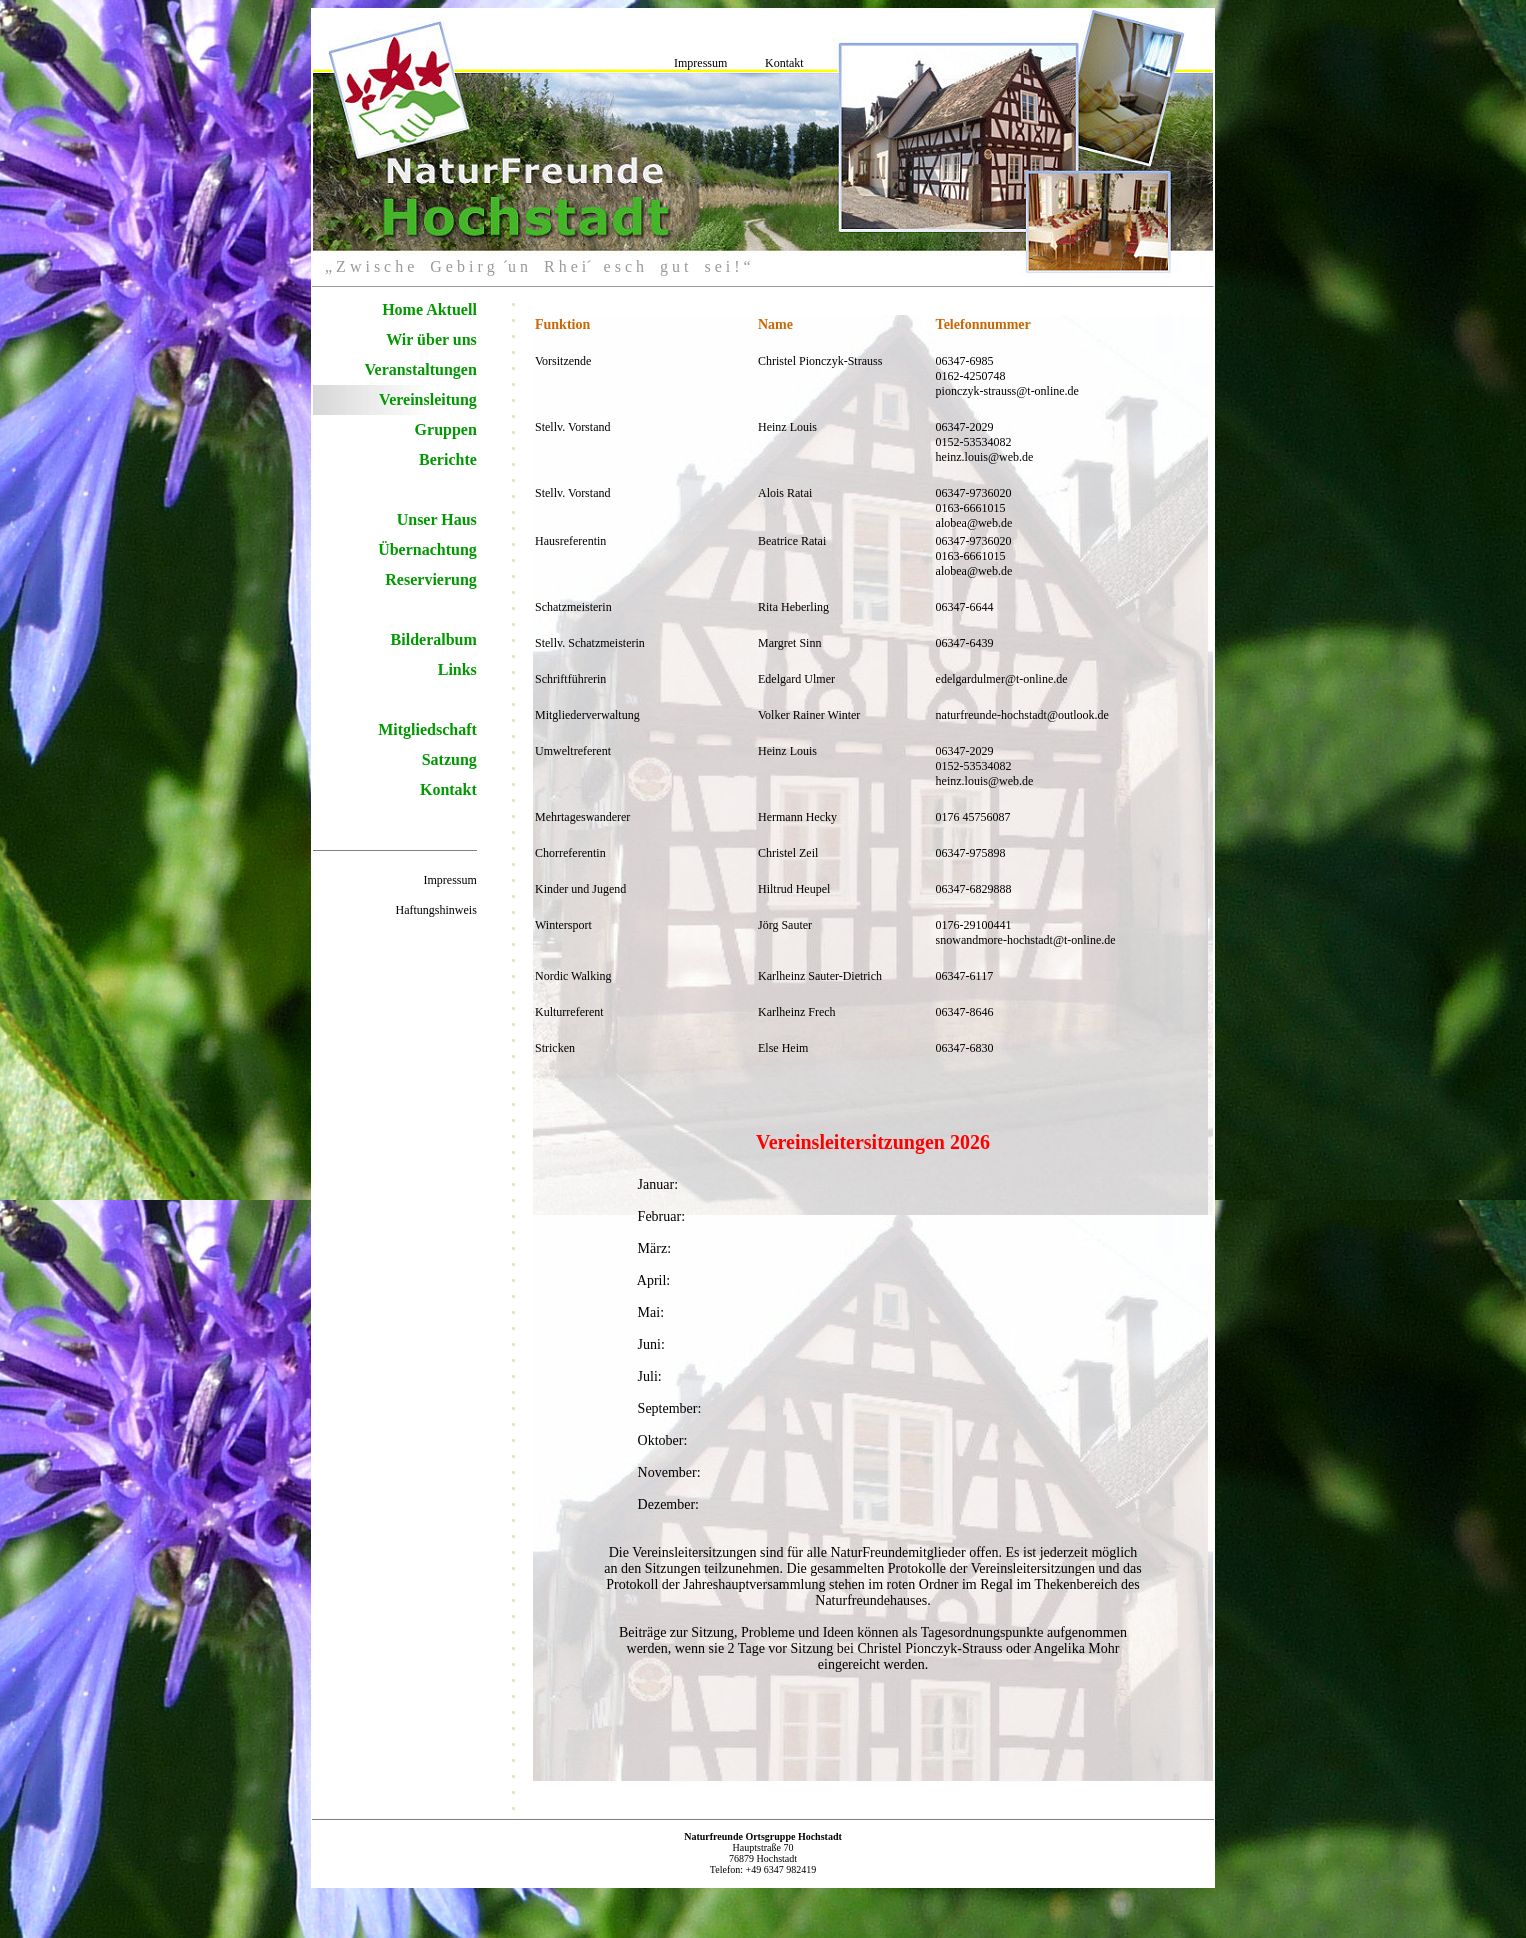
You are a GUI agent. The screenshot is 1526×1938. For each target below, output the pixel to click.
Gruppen (446, 429)
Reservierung (431, 579)
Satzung (449, 759)
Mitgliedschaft (427, 729)
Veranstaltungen (421, 369)
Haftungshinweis (436, 910)
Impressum (700, 63)
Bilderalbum (434, 639)
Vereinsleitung (428, 399)
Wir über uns (431, 339)
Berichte (448, 459)
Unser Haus (437, 519)
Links (457, 669)
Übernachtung (427, 549)
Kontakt (784, 63)
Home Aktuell (429, 309)
